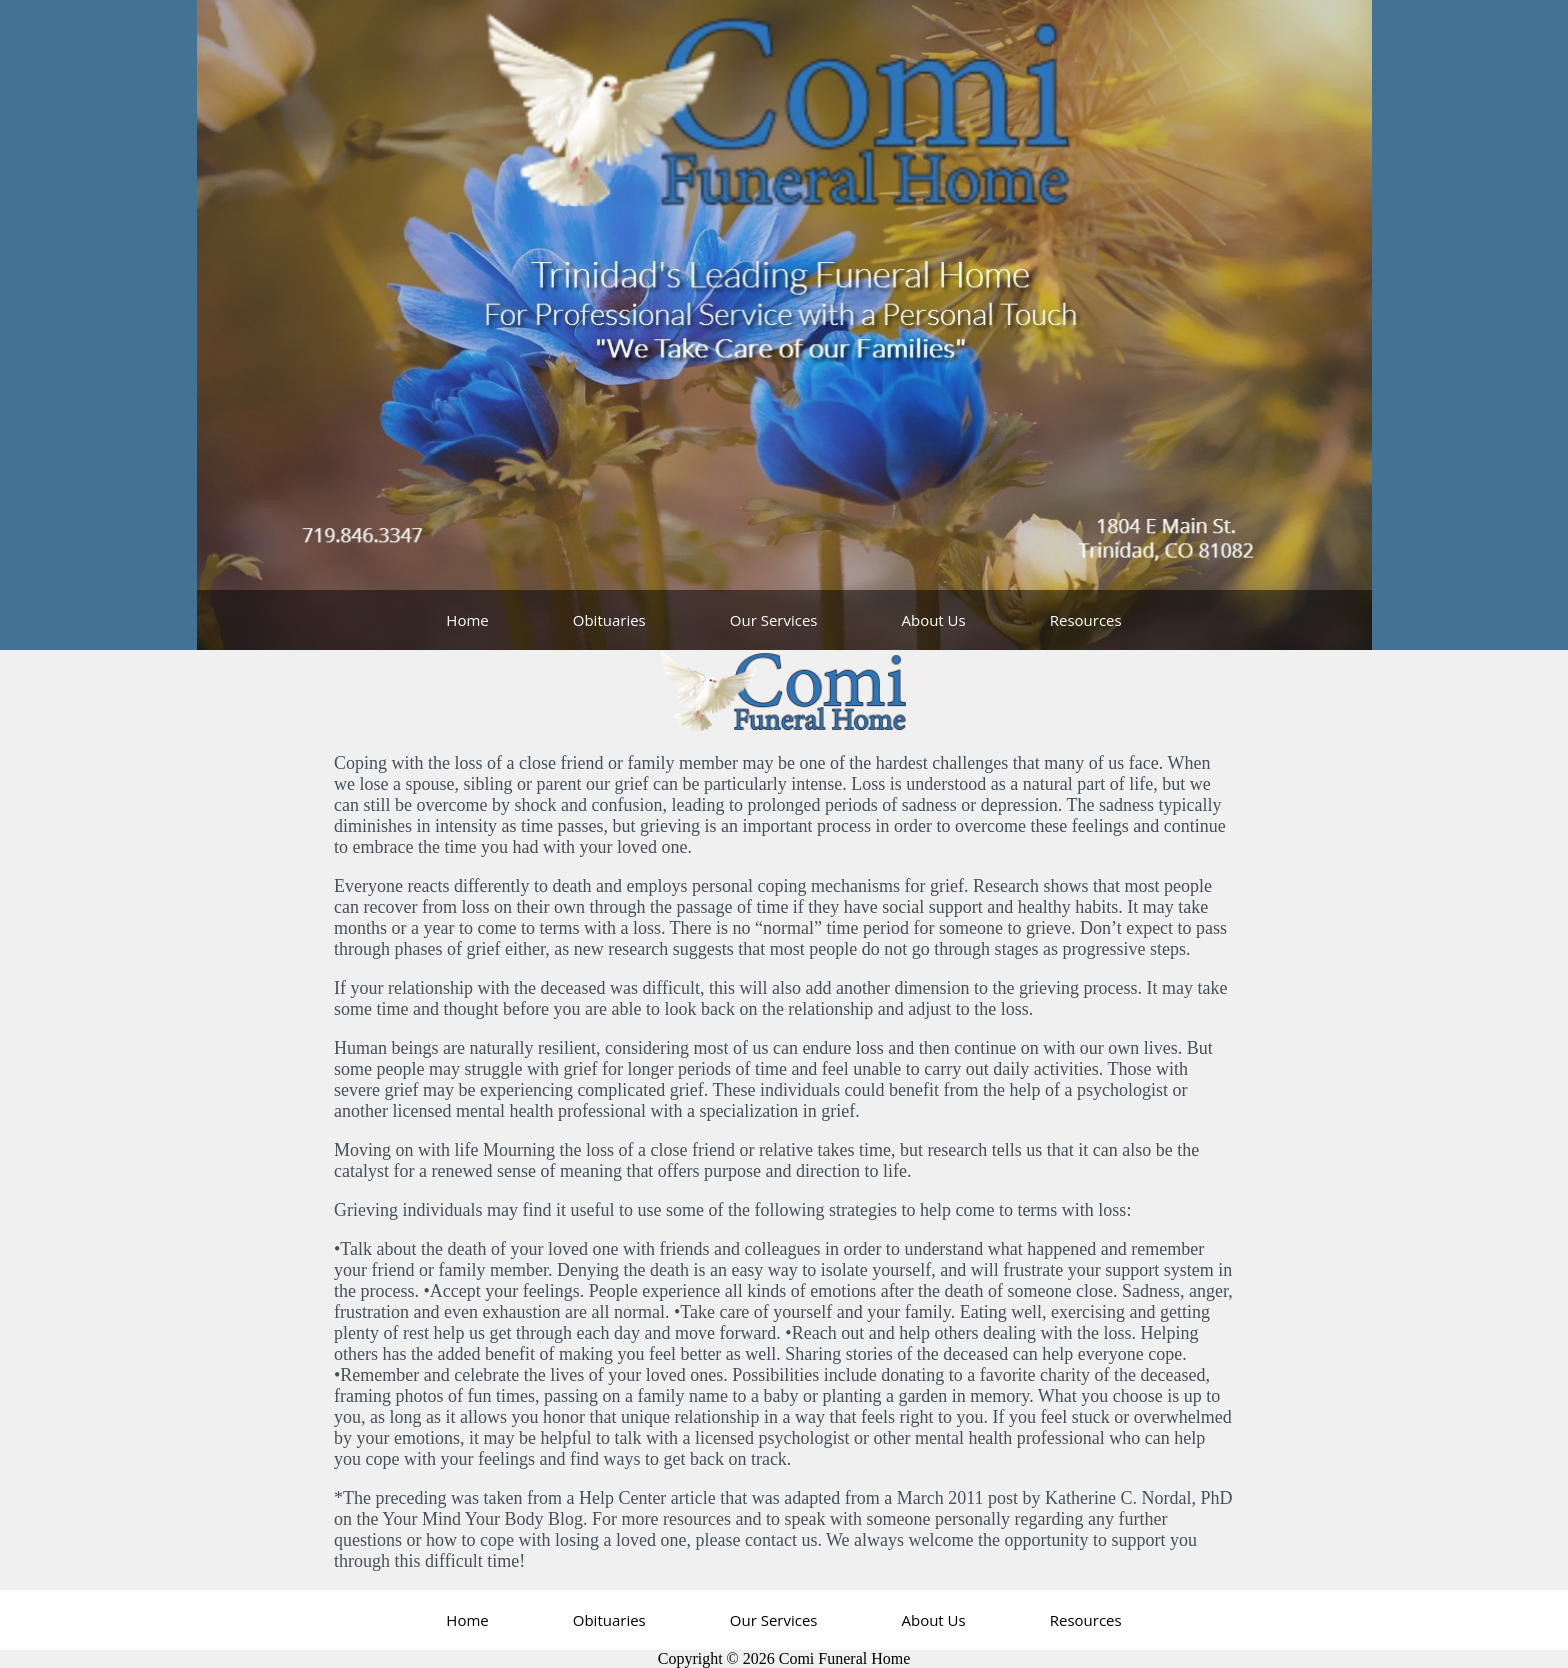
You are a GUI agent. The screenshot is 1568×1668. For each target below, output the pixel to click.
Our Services (774, 620)
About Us (933, 620)
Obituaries (609, 620)
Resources (1086, 620)
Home (467, 620)
